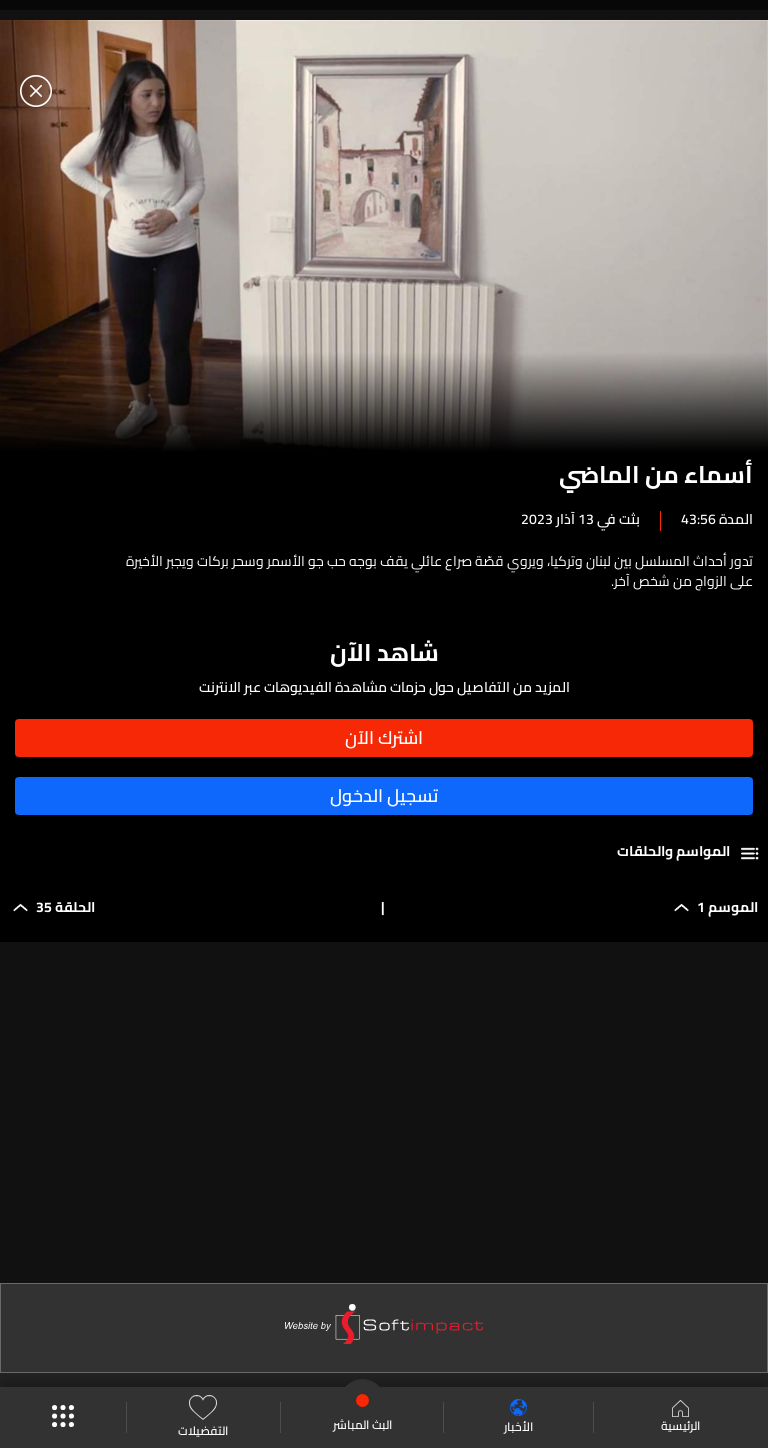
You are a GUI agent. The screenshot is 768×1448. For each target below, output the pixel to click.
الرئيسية (680, 1418)
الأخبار (518, 1417)
